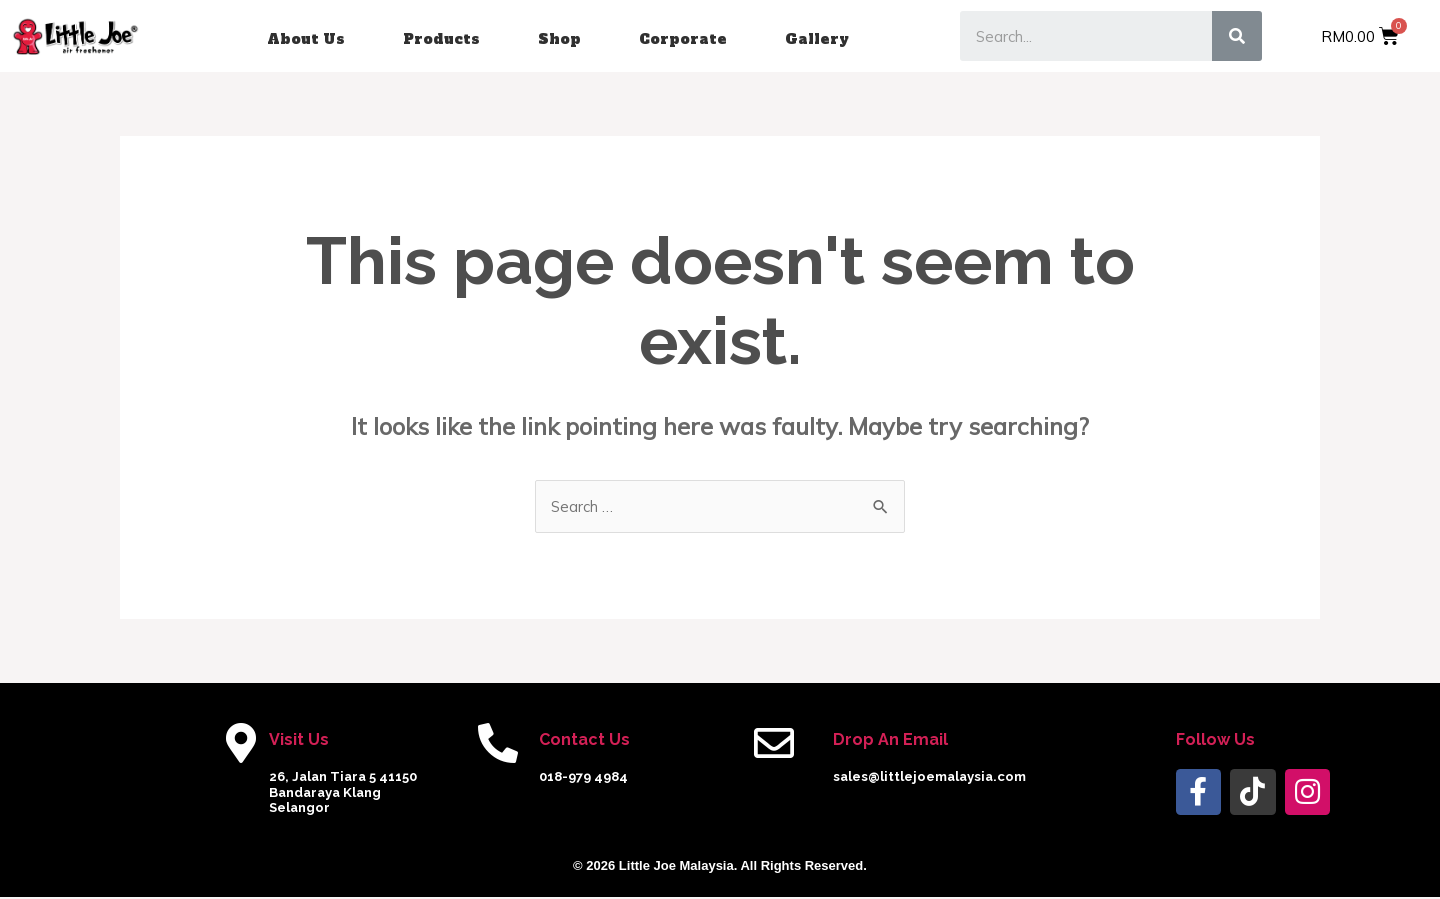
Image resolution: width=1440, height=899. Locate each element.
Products (441, 39)
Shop (559, 39)
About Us (306, 39)
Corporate (683, 39)
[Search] (1237, 36)
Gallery (817, 39)
